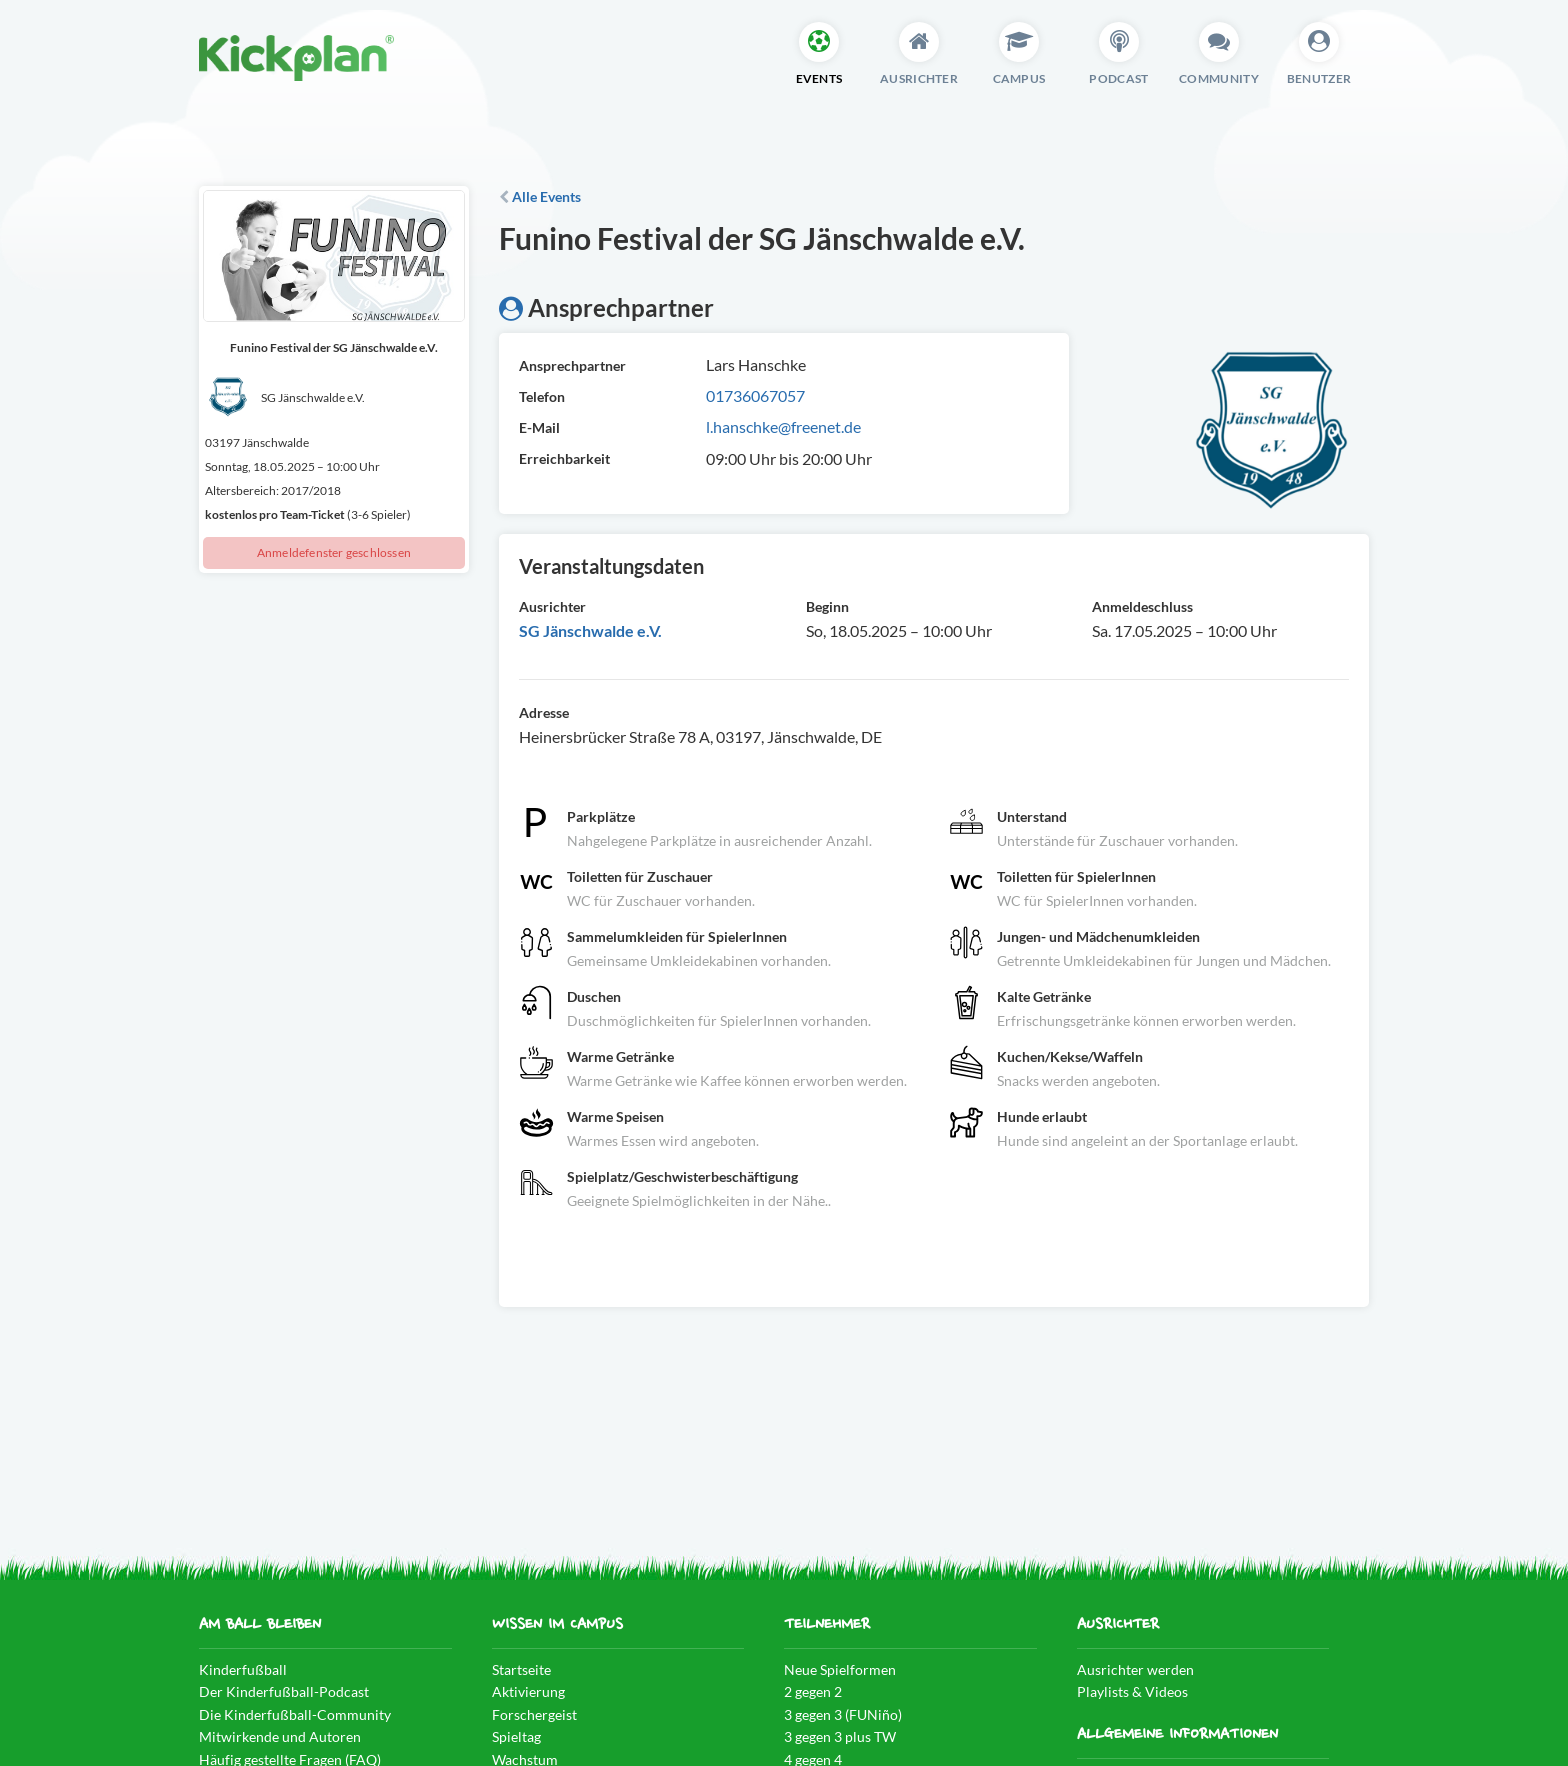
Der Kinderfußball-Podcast (284, 1691)
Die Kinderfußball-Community (295, 1714)
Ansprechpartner (572, 365)
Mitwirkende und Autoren (280, 1736)
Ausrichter (552, 606)
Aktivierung (528, 1691)
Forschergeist (534, 1714)
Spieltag (516, 1736)
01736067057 (755, 395)
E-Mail (539, 427)
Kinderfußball (243, 1669)
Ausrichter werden (1135, 1669)
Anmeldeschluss (1142, 606)
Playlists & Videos (1132, 1691)
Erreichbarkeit (564, 458)
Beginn (827, 606)
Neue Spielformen (840, 1669)
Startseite (521, 1669)
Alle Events (540, 196)
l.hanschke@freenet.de (783, 426)
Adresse (544, 712)
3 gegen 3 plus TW (840, 1736)
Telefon (542, 396)
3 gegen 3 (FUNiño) (843, 1714)
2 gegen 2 (813, 1691)
